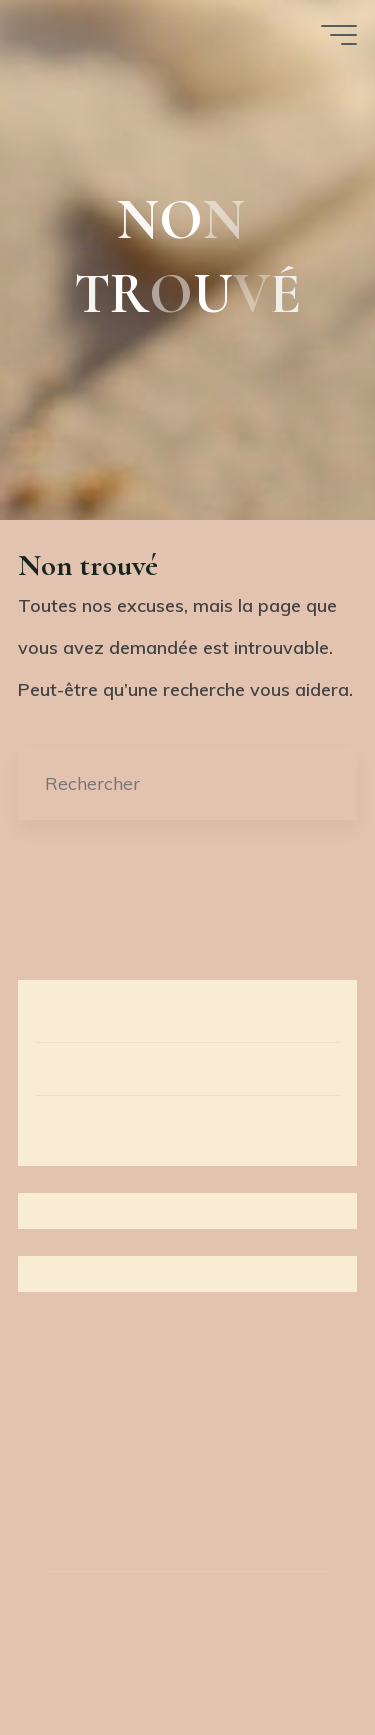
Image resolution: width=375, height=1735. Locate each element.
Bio (49, 1120)
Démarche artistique (122, 1013)
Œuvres (68, 1067)
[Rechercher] (321, 783)
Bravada (181, 1646)
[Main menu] (339, 35)
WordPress (290, 1646)
